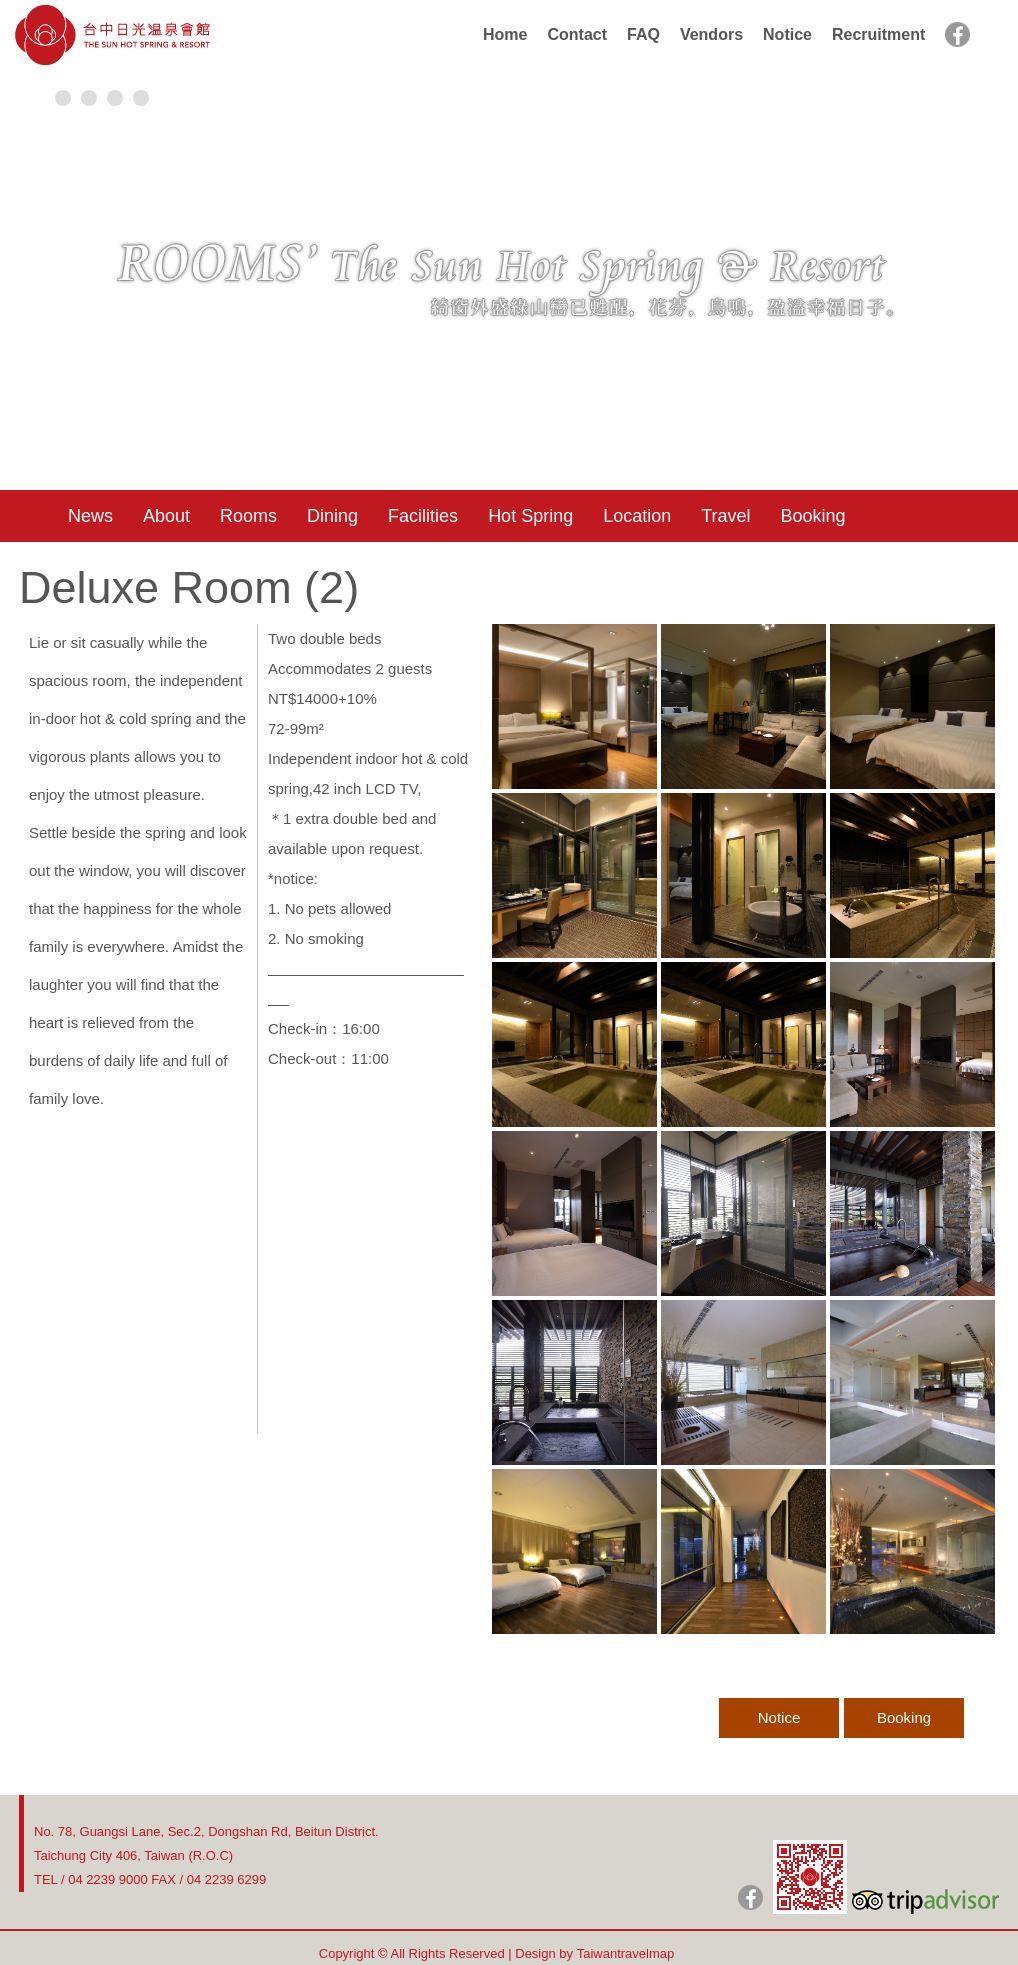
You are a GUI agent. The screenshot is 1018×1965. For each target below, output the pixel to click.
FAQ (643, 34)
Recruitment (878, 34)
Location (637, 516)
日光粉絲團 (750, 1897)
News (90, 516)
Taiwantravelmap (626, 1953)
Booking (813, 516)
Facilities (423, 516)
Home (505, 34)
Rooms (248, 516)
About (166, 516)
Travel (725, 516)
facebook (957, 34)
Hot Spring (530, 516)
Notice (787, 34)
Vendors (711, 34)
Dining (332, 516)
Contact (577, 34)
